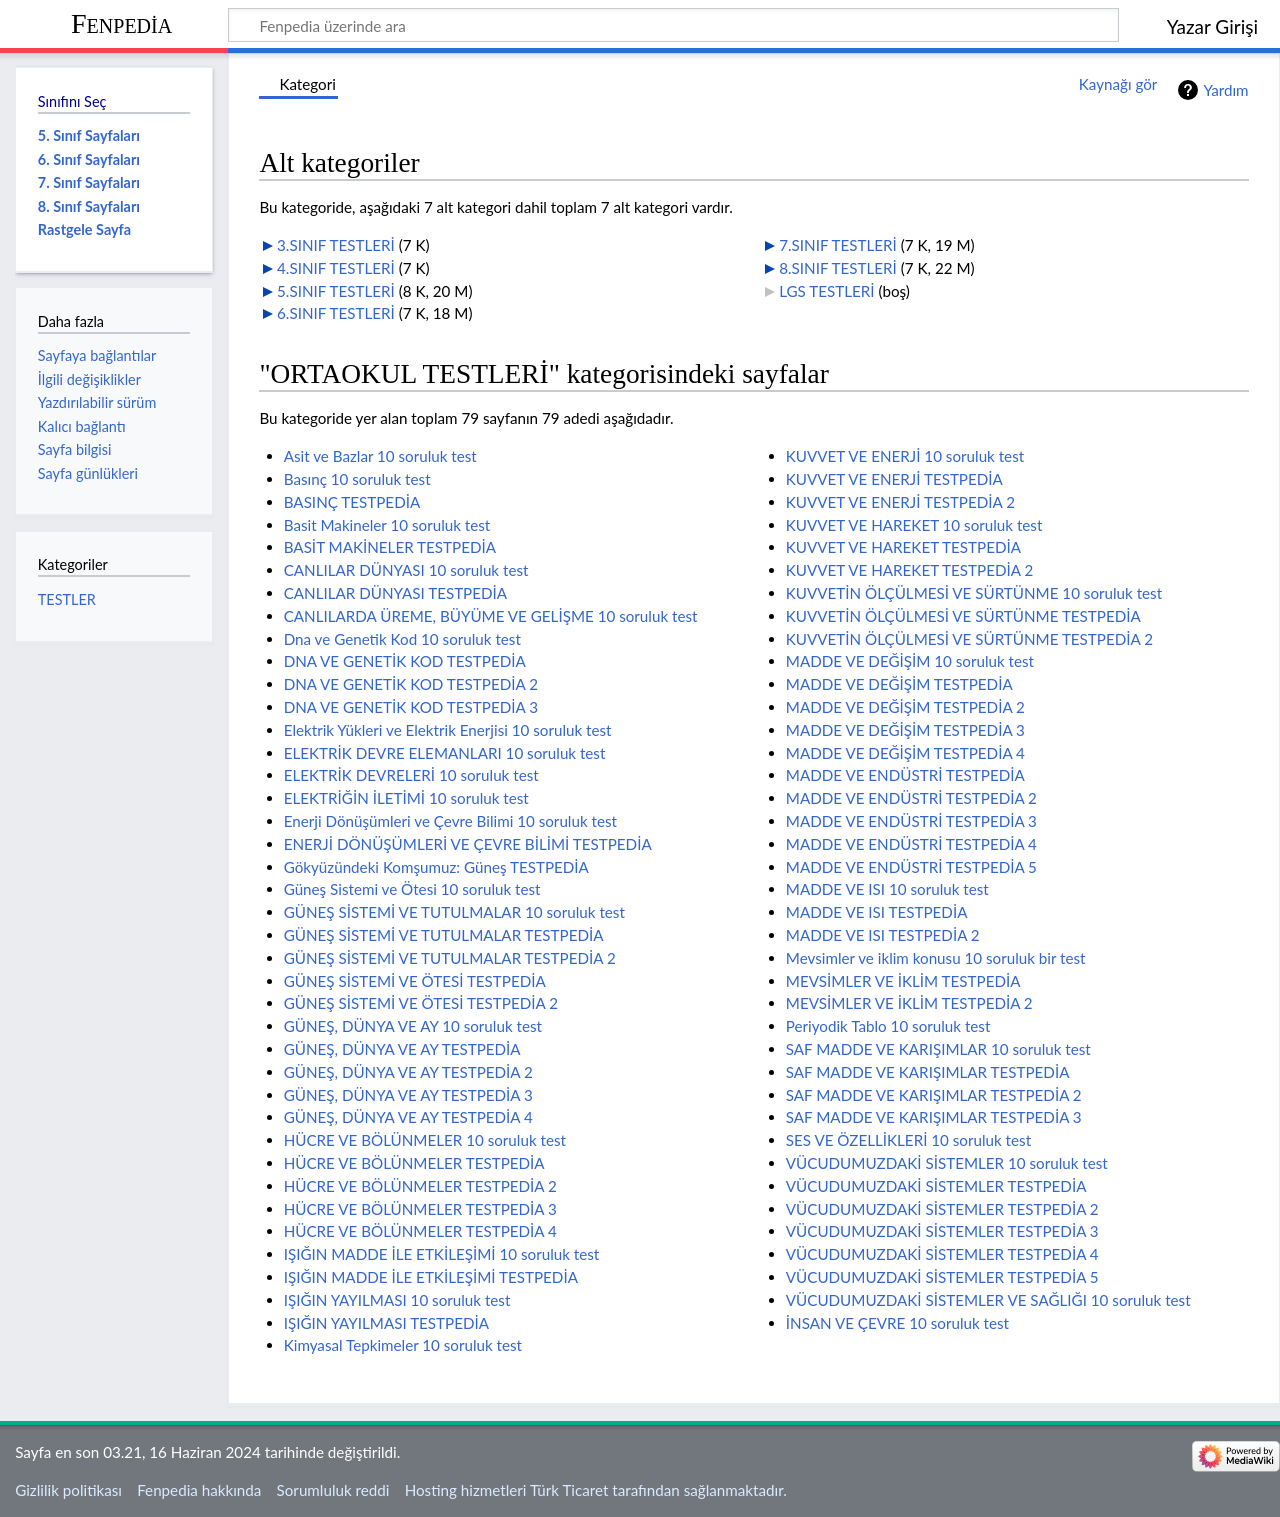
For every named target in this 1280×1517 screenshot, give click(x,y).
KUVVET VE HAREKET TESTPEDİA (903, 547)
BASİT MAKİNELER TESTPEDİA (390, 547)
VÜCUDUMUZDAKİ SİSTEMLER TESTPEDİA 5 (942, 1277)
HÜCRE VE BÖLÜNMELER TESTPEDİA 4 (420, 1231)
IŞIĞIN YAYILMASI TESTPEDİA (386, 1323)
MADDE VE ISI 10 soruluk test (887, 889)
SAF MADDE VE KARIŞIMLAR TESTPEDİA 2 (934, 1095)
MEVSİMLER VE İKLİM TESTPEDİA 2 (909, 1003)
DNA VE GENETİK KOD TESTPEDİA (405, 661)
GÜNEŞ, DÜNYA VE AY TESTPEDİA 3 (408, 1095)
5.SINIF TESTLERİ (336, 291)
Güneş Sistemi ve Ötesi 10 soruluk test (412, 889)
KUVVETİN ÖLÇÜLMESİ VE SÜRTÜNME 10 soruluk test (974, 593)
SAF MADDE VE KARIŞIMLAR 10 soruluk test (938, 1049)
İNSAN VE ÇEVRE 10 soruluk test (897, 1323)
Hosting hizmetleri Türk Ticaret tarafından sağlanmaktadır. (596, 1490)
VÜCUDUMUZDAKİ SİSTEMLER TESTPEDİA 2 (942, 1209)
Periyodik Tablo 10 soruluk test (888, 1026)
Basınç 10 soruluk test (357, 479)
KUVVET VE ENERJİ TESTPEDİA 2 (900, 502)
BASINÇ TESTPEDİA (352, 502)
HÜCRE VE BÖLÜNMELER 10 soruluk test (425, 1140)
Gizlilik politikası (68, 1490)
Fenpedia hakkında (199, 1490)
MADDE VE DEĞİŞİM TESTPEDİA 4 (905, 753)
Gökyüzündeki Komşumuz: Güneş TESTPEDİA (436, 867)
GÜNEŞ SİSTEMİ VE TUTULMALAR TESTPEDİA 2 (450, 958)
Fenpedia (121, 23)
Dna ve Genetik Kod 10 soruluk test (402, 639)
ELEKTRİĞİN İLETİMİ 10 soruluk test (406, 798)
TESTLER (67, 599)
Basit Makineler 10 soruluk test (387, 525)
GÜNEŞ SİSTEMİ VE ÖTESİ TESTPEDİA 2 (421, 1003)
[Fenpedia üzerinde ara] (673, 25)
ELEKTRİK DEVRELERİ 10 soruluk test (411, 775)
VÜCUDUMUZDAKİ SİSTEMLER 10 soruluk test (947, 1163)
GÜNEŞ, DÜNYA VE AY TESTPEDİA (402, 1049)
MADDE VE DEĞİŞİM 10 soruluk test (910, 661)
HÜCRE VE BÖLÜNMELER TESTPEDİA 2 (420, 1186)
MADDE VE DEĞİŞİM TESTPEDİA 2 (905, 707)
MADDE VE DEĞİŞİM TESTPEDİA (899, 684)
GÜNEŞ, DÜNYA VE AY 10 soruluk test (413, 1026)
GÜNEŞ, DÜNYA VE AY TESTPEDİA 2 (408, 1072)
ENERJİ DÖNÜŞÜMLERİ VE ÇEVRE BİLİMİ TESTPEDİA (468, 844)
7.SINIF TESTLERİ (838, 245)
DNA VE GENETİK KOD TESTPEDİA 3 (411, 707)
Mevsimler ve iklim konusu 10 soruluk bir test (936, 958)
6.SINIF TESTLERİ (336, 313)
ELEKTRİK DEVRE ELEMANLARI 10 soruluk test (445, 753)
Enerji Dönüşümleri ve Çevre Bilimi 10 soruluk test (450, 821)
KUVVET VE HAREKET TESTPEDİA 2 (909, 570)
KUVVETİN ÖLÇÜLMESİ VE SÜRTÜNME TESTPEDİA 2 (969, 639)
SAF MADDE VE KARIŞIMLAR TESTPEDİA (928, 1072)
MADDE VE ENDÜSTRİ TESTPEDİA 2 (911, 798)
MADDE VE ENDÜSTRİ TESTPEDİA (905, 775)
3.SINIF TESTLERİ (336, 245)
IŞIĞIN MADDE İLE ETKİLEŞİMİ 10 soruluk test (442, 1254)
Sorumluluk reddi (333, 1490)
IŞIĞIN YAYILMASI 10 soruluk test (397, 1300)
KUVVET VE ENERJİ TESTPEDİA (894, 479)
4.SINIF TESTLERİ (336, 268)
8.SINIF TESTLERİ (838, 268)
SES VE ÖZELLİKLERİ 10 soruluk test (908, 1140)
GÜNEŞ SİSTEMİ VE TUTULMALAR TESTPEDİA (444, 935)
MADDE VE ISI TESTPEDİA (877, 912)
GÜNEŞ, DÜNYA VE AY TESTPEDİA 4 (408, 1117)
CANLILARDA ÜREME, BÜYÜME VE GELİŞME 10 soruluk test (491, 616)
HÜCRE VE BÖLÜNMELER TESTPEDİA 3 (420, 1209)
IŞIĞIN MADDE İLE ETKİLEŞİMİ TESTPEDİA (431, 1277)
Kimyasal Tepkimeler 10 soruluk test (403, 1345)
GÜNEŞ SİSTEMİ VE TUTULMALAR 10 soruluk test (454, 912)
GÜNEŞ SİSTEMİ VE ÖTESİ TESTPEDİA (415, 981)
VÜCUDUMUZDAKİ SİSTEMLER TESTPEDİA (936, 1186)
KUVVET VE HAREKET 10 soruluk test (914, 525)
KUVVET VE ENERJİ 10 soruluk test (905, 456)
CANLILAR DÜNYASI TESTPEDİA (395, 593)
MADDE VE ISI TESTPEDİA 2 (883, 935)
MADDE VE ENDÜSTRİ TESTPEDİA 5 (911, 867)
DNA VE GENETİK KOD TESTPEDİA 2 (411, 684)
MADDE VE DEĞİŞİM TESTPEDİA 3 (905, 730)
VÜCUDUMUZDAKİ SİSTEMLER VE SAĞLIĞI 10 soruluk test (988, 1300)
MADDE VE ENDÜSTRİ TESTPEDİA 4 (911, 844)
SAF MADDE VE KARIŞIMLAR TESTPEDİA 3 (934, 1117)
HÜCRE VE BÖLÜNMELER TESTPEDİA (414, 1163)
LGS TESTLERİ (826, 291)
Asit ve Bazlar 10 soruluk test (380, 456)
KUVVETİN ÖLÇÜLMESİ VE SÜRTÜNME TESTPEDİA (963, 616)
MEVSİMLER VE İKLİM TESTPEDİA (903, 981)
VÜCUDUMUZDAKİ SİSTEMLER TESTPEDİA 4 (942, 1254)
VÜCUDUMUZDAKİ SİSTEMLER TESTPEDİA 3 (942, 1231)
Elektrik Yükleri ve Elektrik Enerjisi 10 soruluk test (448, 730)
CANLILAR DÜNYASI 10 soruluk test (406, 570)
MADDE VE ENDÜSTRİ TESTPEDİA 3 (911, 821)
